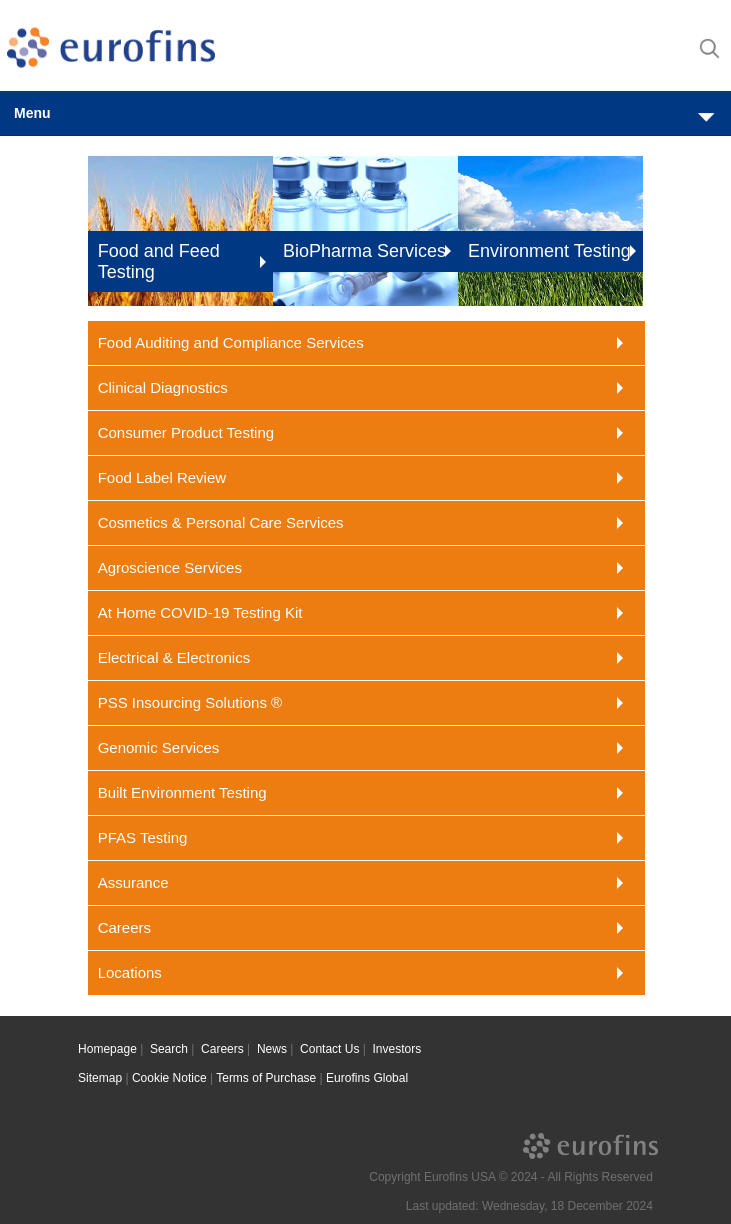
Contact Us (329, 1049)
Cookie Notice (169, 1078)
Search (169, 1049)
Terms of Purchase (266, 1078)
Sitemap (100, 1078)
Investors (397, 1049)
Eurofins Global (367, 1078)
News (272, 1049)
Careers (222, 1049)
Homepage (107, 1049)
